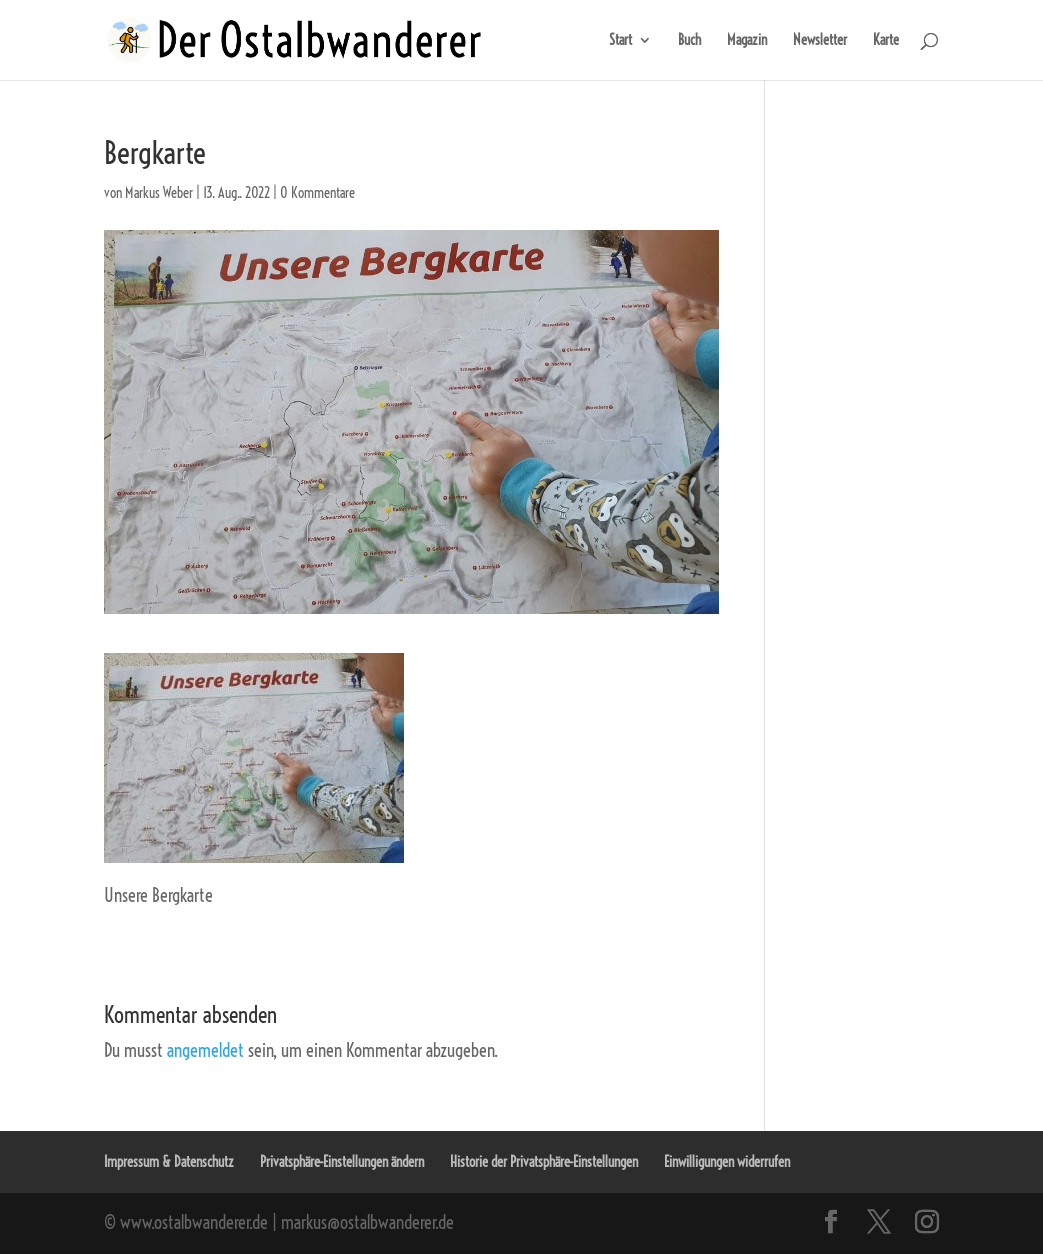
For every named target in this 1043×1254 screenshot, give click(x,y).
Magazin (747, 41)
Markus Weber (159, 193)
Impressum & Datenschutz (169, 1162)
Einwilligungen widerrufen (727, 1162)
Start (620, 41)
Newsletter (820, 41)
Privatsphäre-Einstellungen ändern (342, 1162)
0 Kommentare (317, 193)
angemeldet (205, 1050)
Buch (689, 41)
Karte (886, 41)
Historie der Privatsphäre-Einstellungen (544, 1162)
